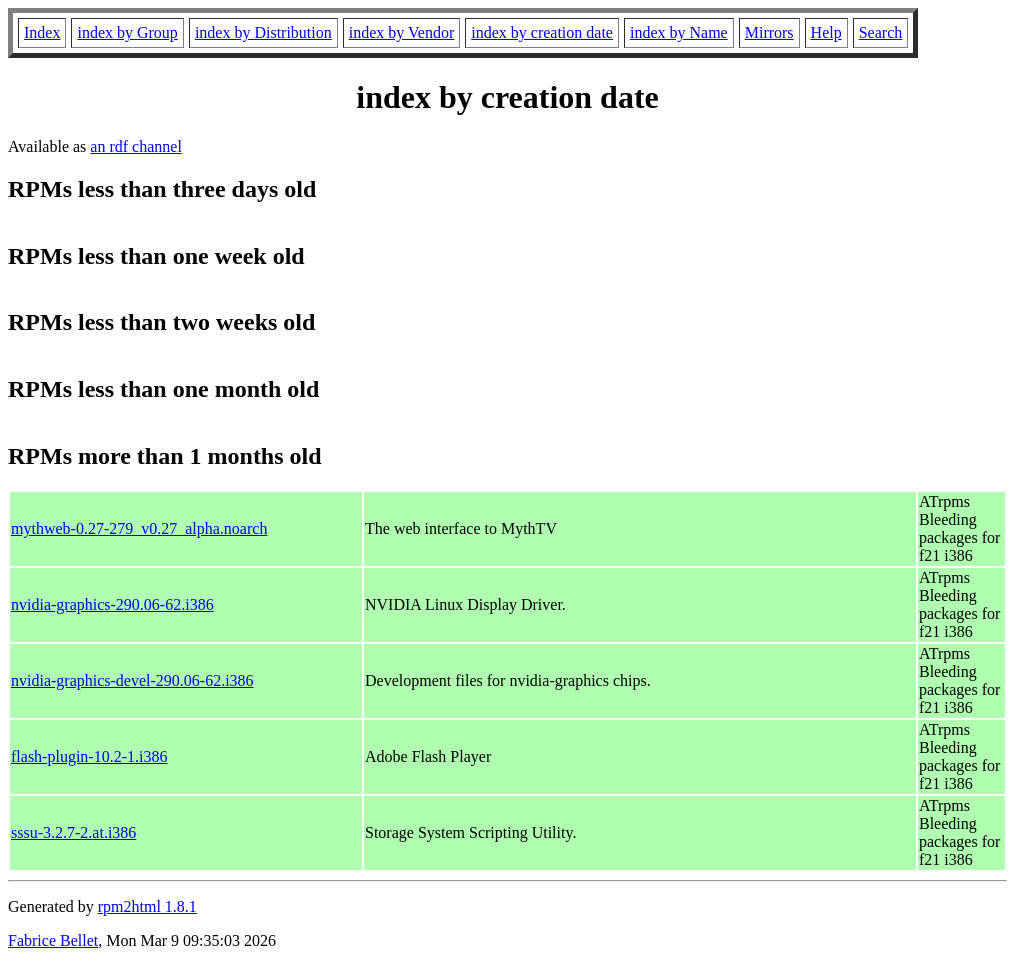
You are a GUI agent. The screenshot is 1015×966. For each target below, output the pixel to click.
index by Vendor (401, 32)
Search (881, 32)
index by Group (127, 32)
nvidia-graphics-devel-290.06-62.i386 (132, 680)
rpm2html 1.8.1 (147, 906)
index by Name (679, 32)
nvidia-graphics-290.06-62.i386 (112, 604)
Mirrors (769, 32)
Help (826, 32)
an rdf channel (136, 146)
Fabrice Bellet (53, 940)
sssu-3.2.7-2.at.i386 (73, 832)
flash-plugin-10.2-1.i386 (89, 756)
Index (42, 32)
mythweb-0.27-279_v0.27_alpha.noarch (139, 528)
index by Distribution (263, 32)
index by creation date (542, 32)
